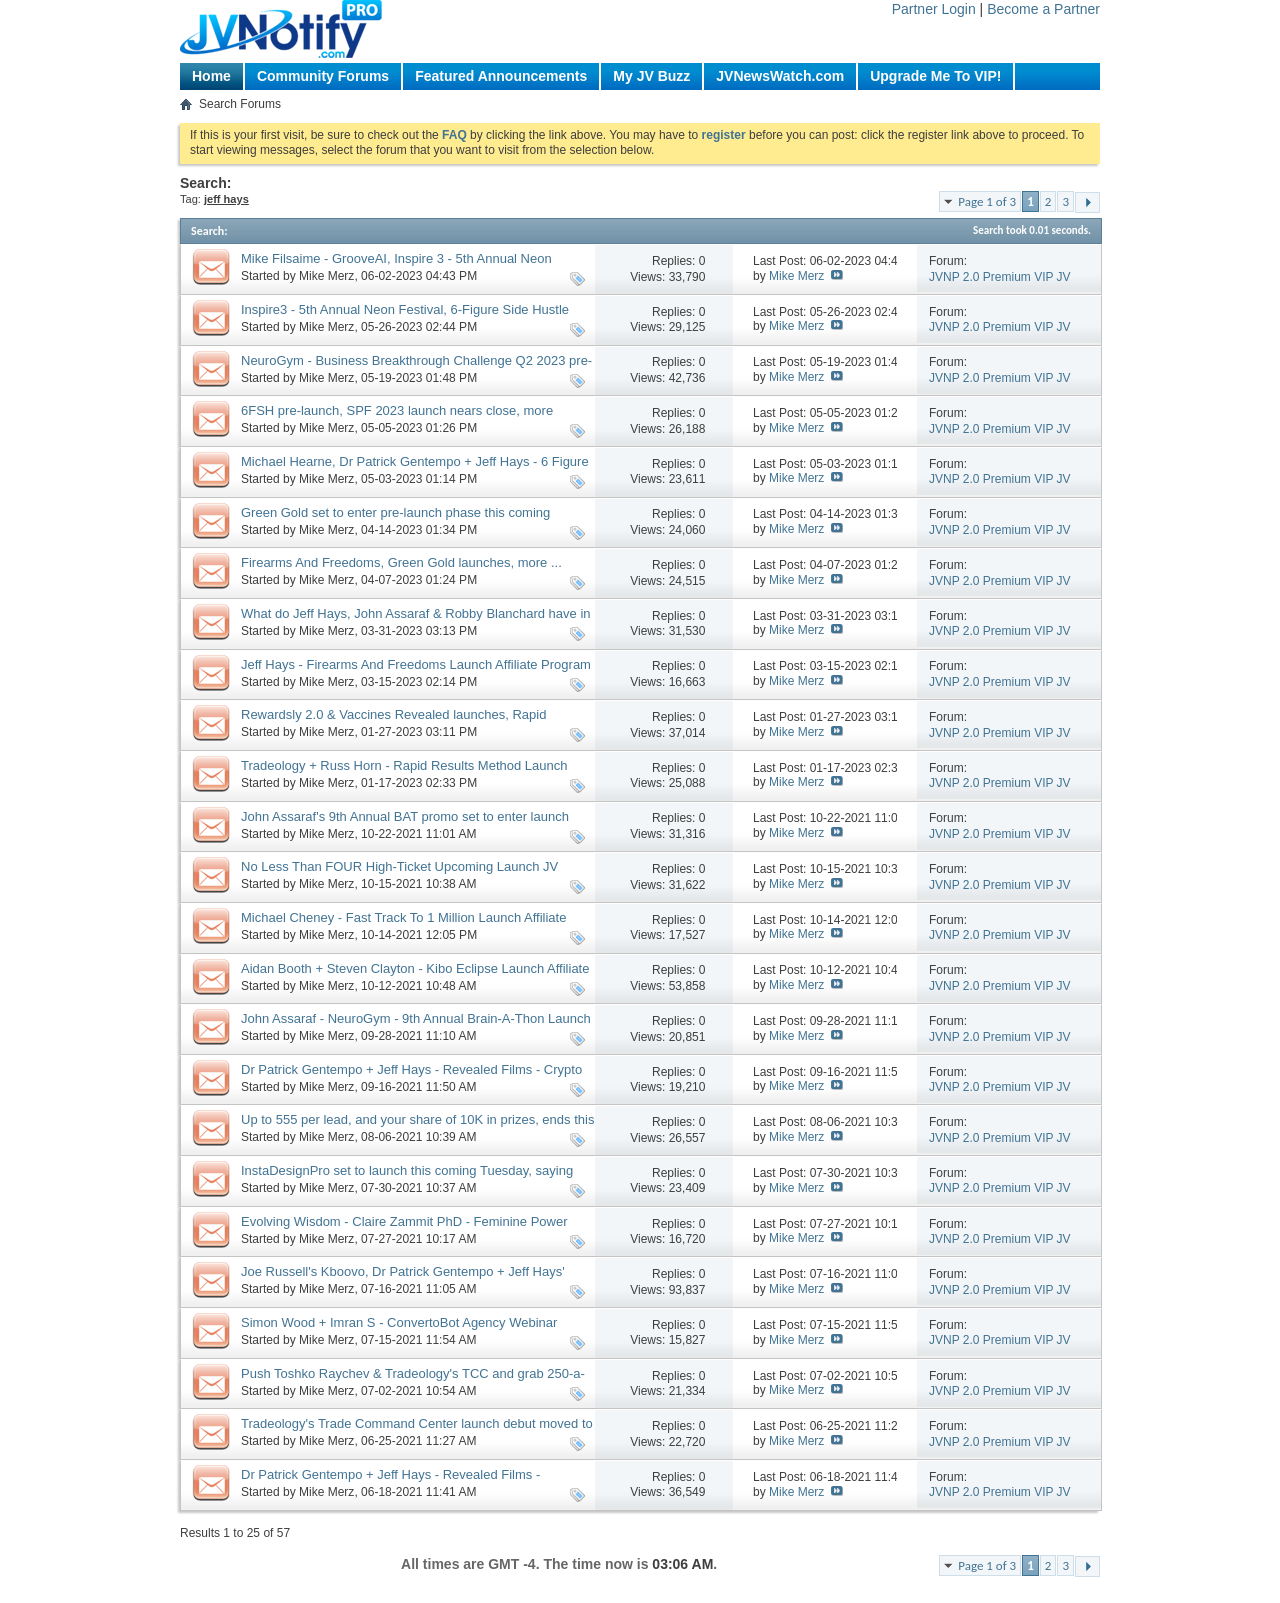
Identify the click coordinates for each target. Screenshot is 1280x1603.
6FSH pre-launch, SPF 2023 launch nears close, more (397, 410)
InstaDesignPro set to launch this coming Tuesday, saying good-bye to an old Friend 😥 (407, 1179)
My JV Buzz (651, 76)
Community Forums (323, 76)
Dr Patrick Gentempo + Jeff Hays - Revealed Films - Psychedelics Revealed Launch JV (390, 1483)
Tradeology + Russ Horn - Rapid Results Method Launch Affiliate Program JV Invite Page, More (404, 774)
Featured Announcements (501, 76)
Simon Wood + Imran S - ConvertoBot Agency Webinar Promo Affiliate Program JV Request (399, 1331)
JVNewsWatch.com (780, 76)
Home (211, 76)
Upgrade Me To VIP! (935, 76)
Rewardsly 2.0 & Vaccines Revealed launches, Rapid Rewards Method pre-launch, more (393, 723)
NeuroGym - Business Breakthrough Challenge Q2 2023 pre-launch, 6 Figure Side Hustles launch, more (416, 369)
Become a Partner (1043, 9)
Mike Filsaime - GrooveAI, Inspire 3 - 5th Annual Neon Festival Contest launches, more (396, 267)
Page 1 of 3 (987, 201)
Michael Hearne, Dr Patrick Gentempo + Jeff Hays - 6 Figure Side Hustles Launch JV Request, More (415, 470)
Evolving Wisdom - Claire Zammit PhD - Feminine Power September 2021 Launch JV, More (404, 1230)
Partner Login (934, 9)
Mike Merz (326, 276)
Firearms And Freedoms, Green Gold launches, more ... (401, 562)
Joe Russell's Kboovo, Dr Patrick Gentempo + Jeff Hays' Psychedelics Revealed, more (403, 1280)
